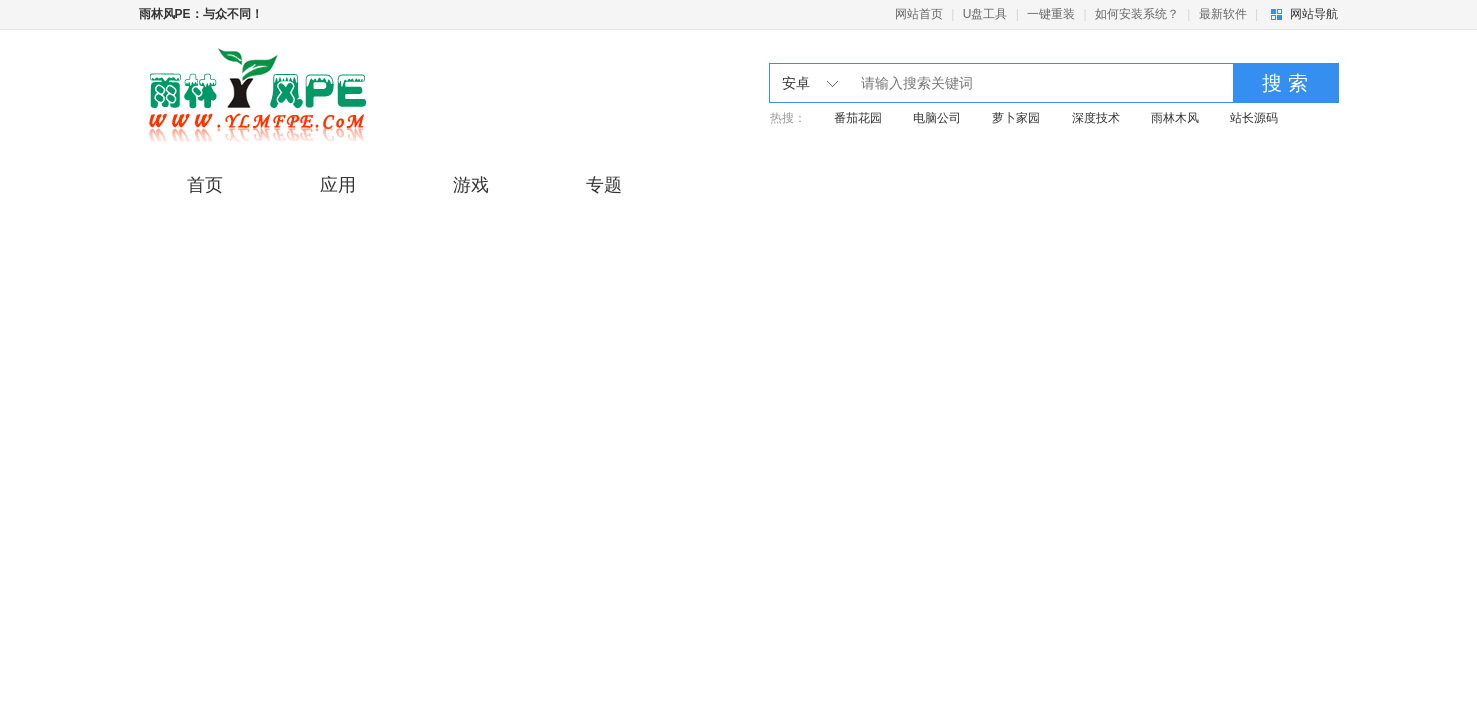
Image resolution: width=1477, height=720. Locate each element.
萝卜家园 (1016, 118)
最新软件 (1223, 14)
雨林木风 (1175, 118)
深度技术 (1096, 118)
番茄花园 (858, 118)
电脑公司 (937, 118)
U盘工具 (985, 14)
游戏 (471, 185)
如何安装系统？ (1137, 14)
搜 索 (1285, 83)
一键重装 (1051, 14)
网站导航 (1314, 14)
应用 (338, 185)
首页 (205, 185)
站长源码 (1254, 118)
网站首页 (919, 14)
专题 (604, 185)
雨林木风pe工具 (301, 95)
